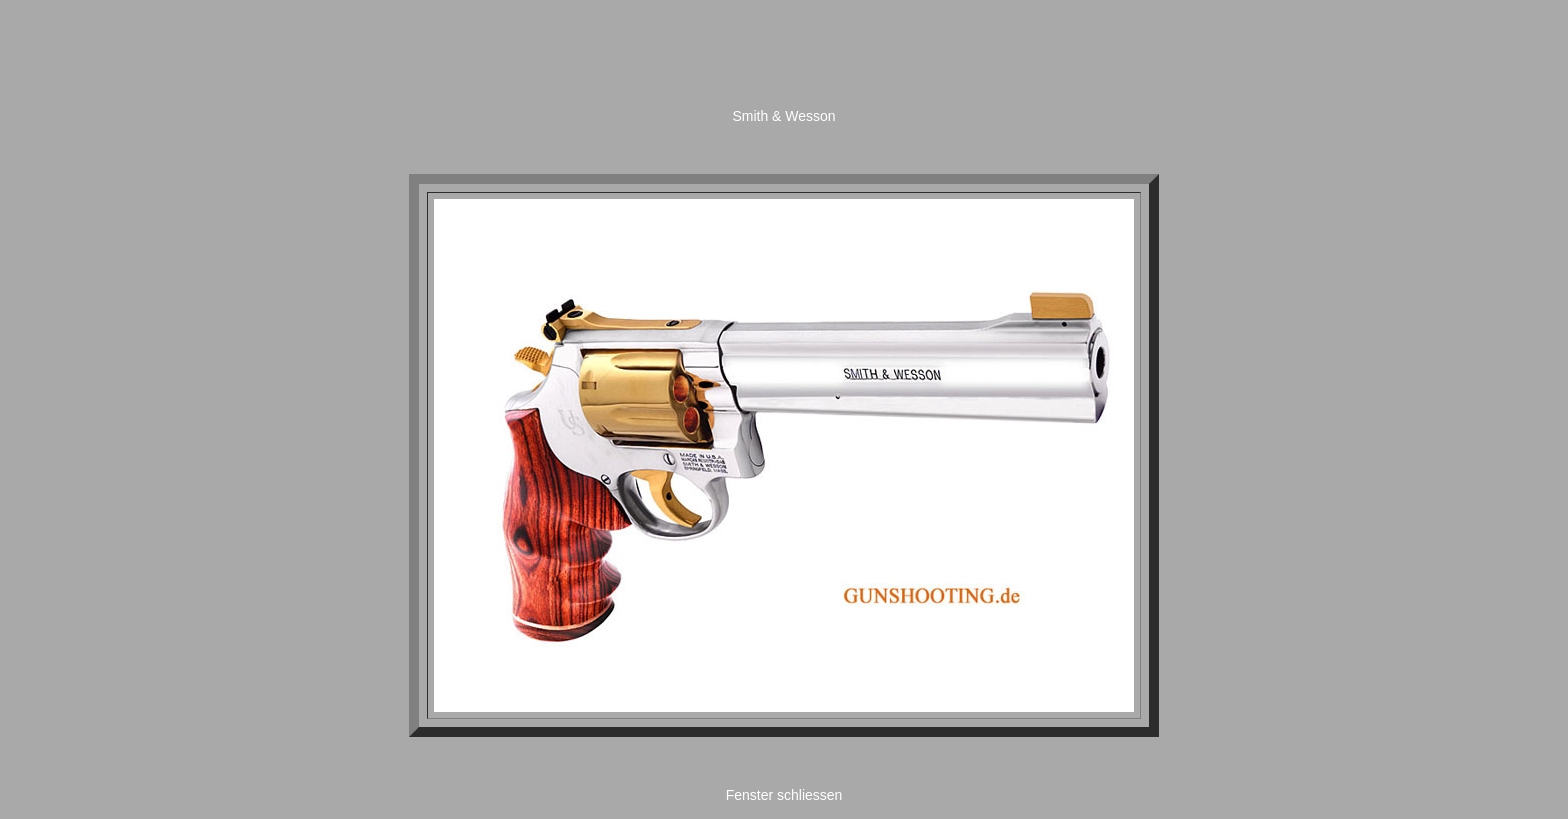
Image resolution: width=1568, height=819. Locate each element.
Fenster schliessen (784, 795)
